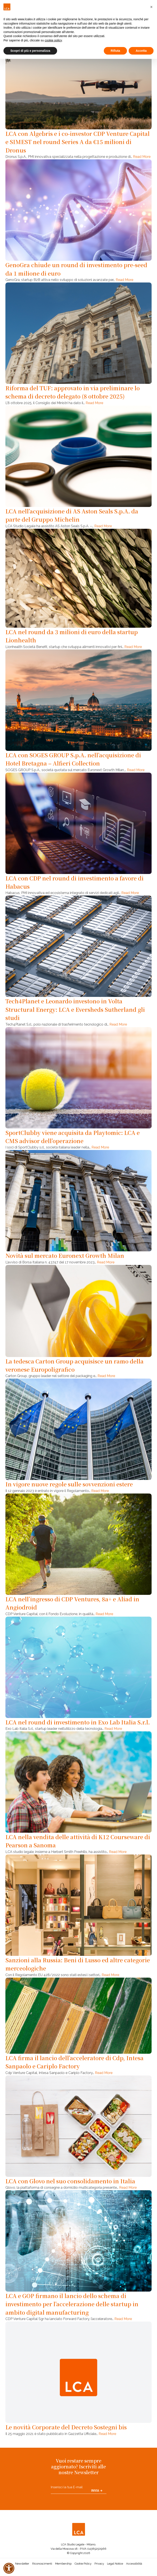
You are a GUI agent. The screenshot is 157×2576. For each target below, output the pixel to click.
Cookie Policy (83, 2563)
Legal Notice (115, 2563)
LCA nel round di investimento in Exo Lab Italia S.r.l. (77, 1722)
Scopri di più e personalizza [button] (30, 50)
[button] (151, 6)
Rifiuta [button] (115, 50)
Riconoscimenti (42, 2563)
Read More (142, 157)
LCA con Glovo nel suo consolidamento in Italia (70, 2181)
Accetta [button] (141, 50)
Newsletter (22, 2563)
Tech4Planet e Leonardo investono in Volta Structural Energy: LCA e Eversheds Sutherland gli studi (75, 1009)
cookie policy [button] (53, 40)
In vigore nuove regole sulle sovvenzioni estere (69, 1484)
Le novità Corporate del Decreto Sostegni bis (66, 2427)
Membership (63, 2563)
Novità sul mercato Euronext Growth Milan (64, 1255)
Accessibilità (134, 2563)
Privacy (99, 2563)
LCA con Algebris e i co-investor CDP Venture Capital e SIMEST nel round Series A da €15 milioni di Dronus (77, 142)
